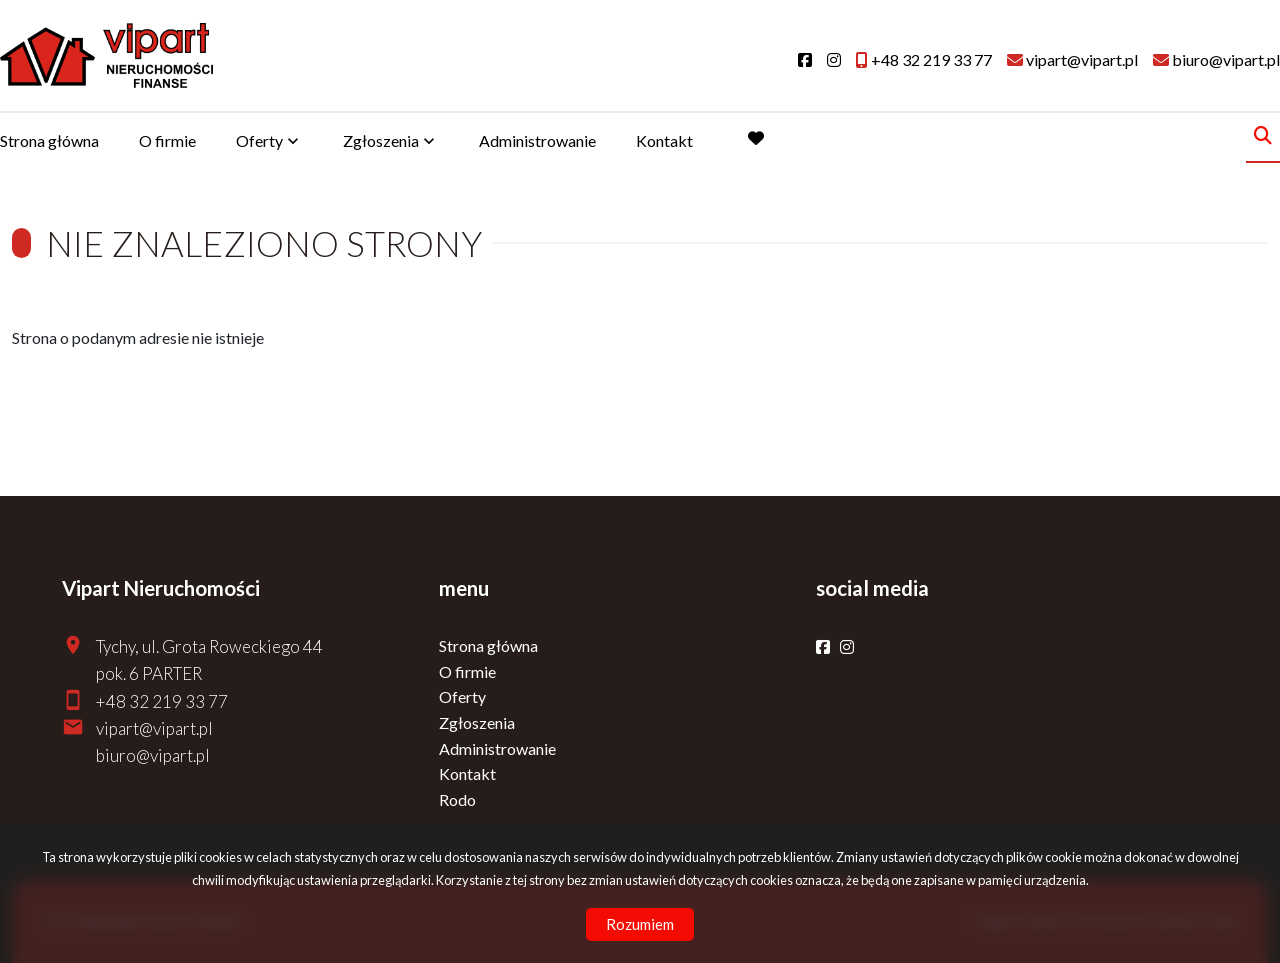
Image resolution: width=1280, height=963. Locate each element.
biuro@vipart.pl (153, 755)
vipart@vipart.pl (154, 728)
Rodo (457, 799)
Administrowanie (537, 140)
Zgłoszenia (381, 140)
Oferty (259, 140)
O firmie (167, 140)
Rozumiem (640, 924)
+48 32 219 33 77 (162, 701)
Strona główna (49, 140)
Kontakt (664, 140)
